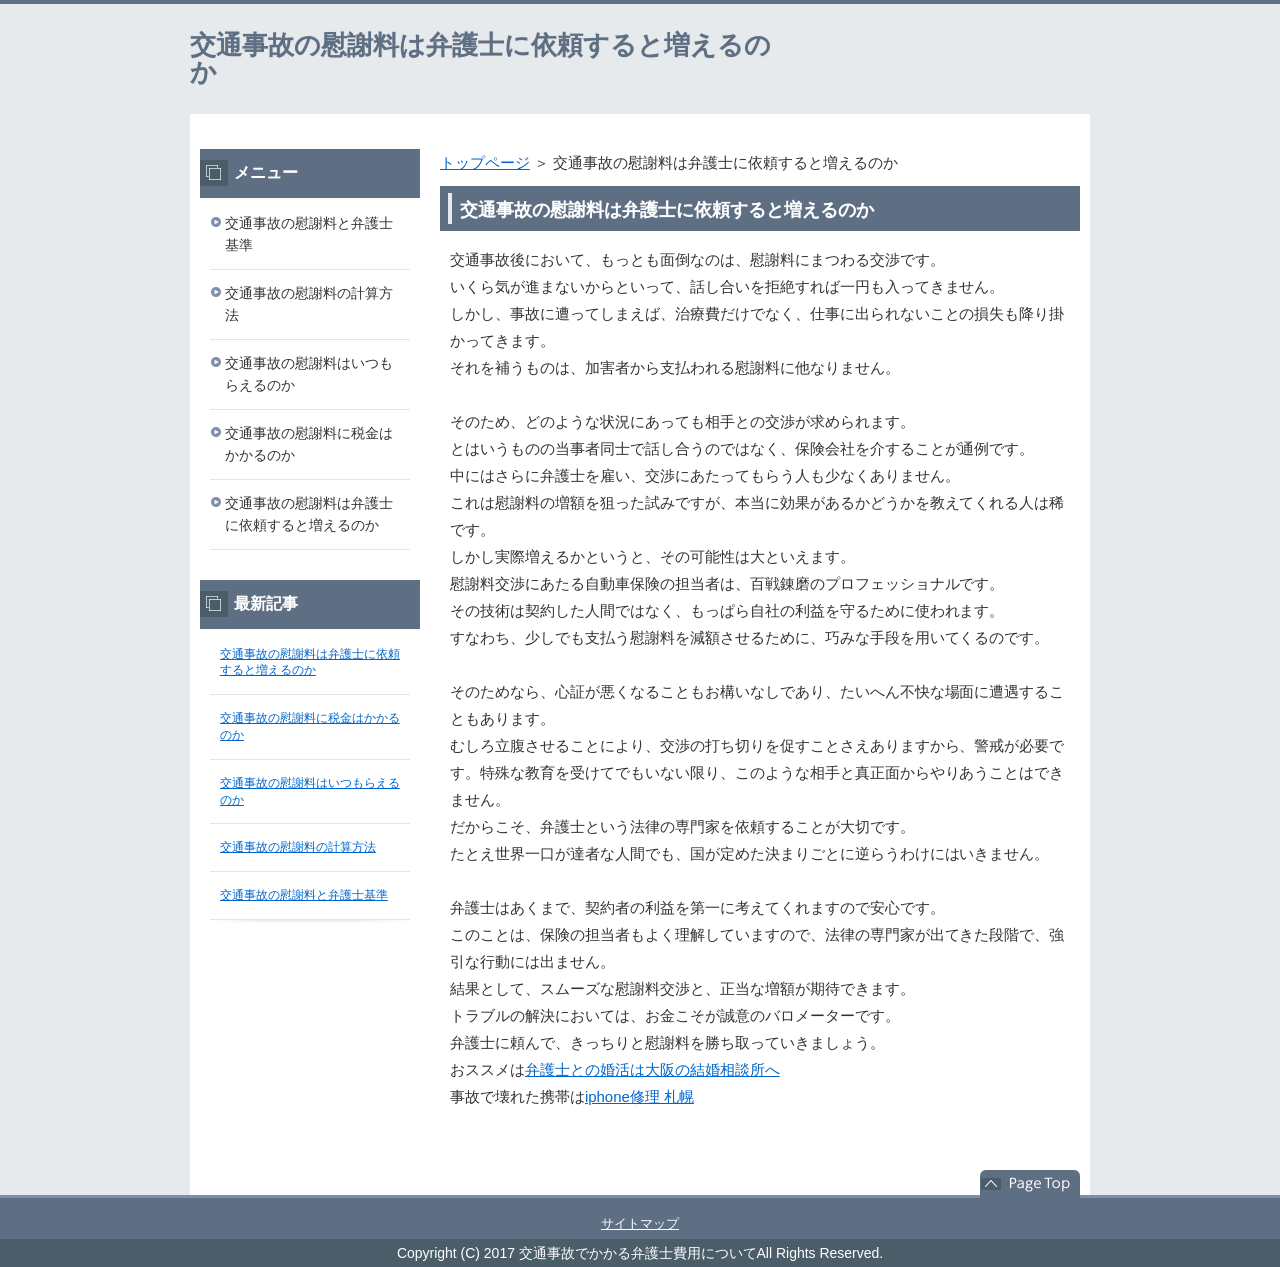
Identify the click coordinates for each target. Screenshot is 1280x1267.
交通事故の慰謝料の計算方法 (309, 304)
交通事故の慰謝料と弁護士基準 (309, 234)
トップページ (485, 162)
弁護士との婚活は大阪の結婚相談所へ (652, 1069)
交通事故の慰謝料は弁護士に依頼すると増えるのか (480, 58)
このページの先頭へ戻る (1030, 1184)
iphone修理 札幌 (639, 1096)
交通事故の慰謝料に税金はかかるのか (309, 444)
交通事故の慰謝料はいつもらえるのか (309, 374)
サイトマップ (640, 1223)
